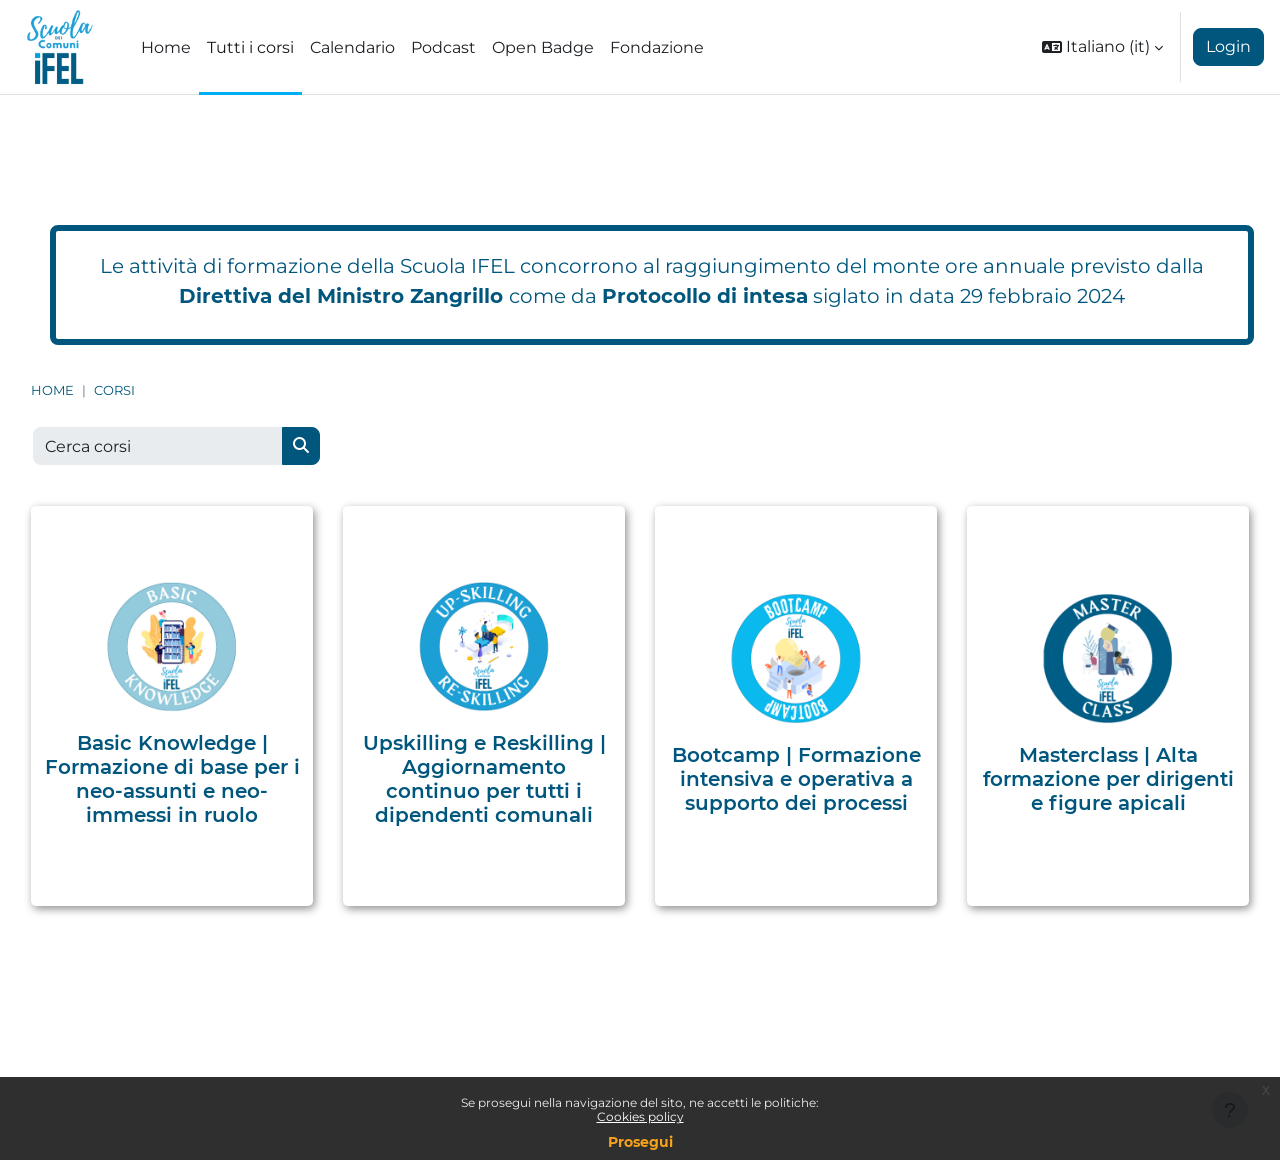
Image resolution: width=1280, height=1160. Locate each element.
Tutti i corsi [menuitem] (250, 47)
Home (52, 390)
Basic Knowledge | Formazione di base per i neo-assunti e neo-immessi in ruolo (172, 779)
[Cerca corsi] (158, 446)
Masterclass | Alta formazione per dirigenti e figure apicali (1108, 779)
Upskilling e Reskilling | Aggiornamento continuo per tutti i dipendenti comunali (484, 779)
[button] (1102, 47)
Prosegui (640, 1142)
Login (1228, 46)
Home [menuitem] (166, 47)
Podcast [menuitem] (443, 47)
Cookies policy (640, 1116)
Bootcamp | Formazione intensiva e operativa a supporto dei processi (796, 779)
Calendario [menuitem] (352, 47)
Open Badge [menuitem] (543, 47)
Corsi (114, 390)
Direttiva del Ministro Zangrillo (341, 296)
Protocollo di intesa (705, 296)
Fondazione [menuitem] (657, 47)
